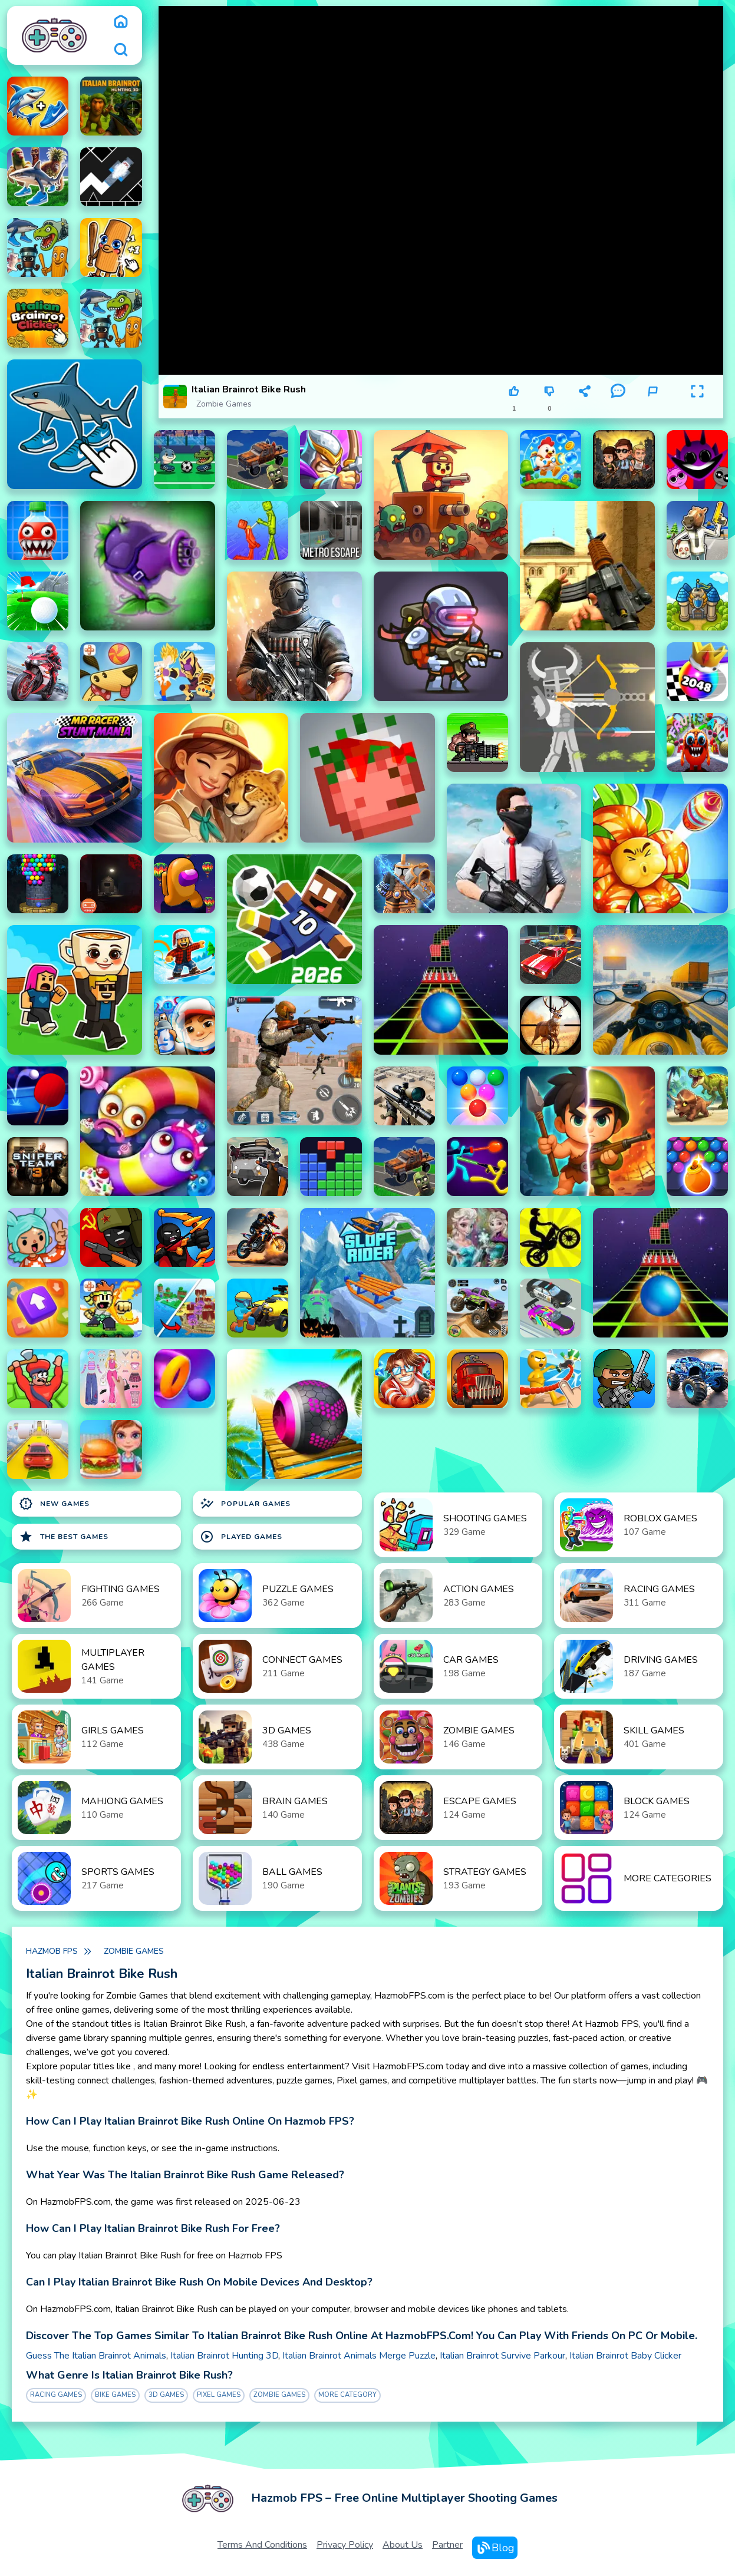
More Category (347, 2394)
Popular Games (245, 1504)
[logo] (54, 35)
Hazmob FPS (52, 1951)
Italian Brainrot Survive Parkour (502, 2355)
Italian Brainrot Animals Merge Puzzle (359, 2355)
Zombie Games (224, 403)
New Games (54, 1504)
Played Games (241, 1537)
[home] (121, 21)
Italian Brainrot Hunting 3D (224, 2355)
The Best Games (63, 1537)
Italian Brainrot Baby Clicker (625, 2355)
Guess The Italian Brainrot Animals (96, 2355)
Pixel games (218, 2394)
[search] (121, 49)
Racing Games (56, 2394)
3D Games (166, 2394)
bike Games (115, 2394)
